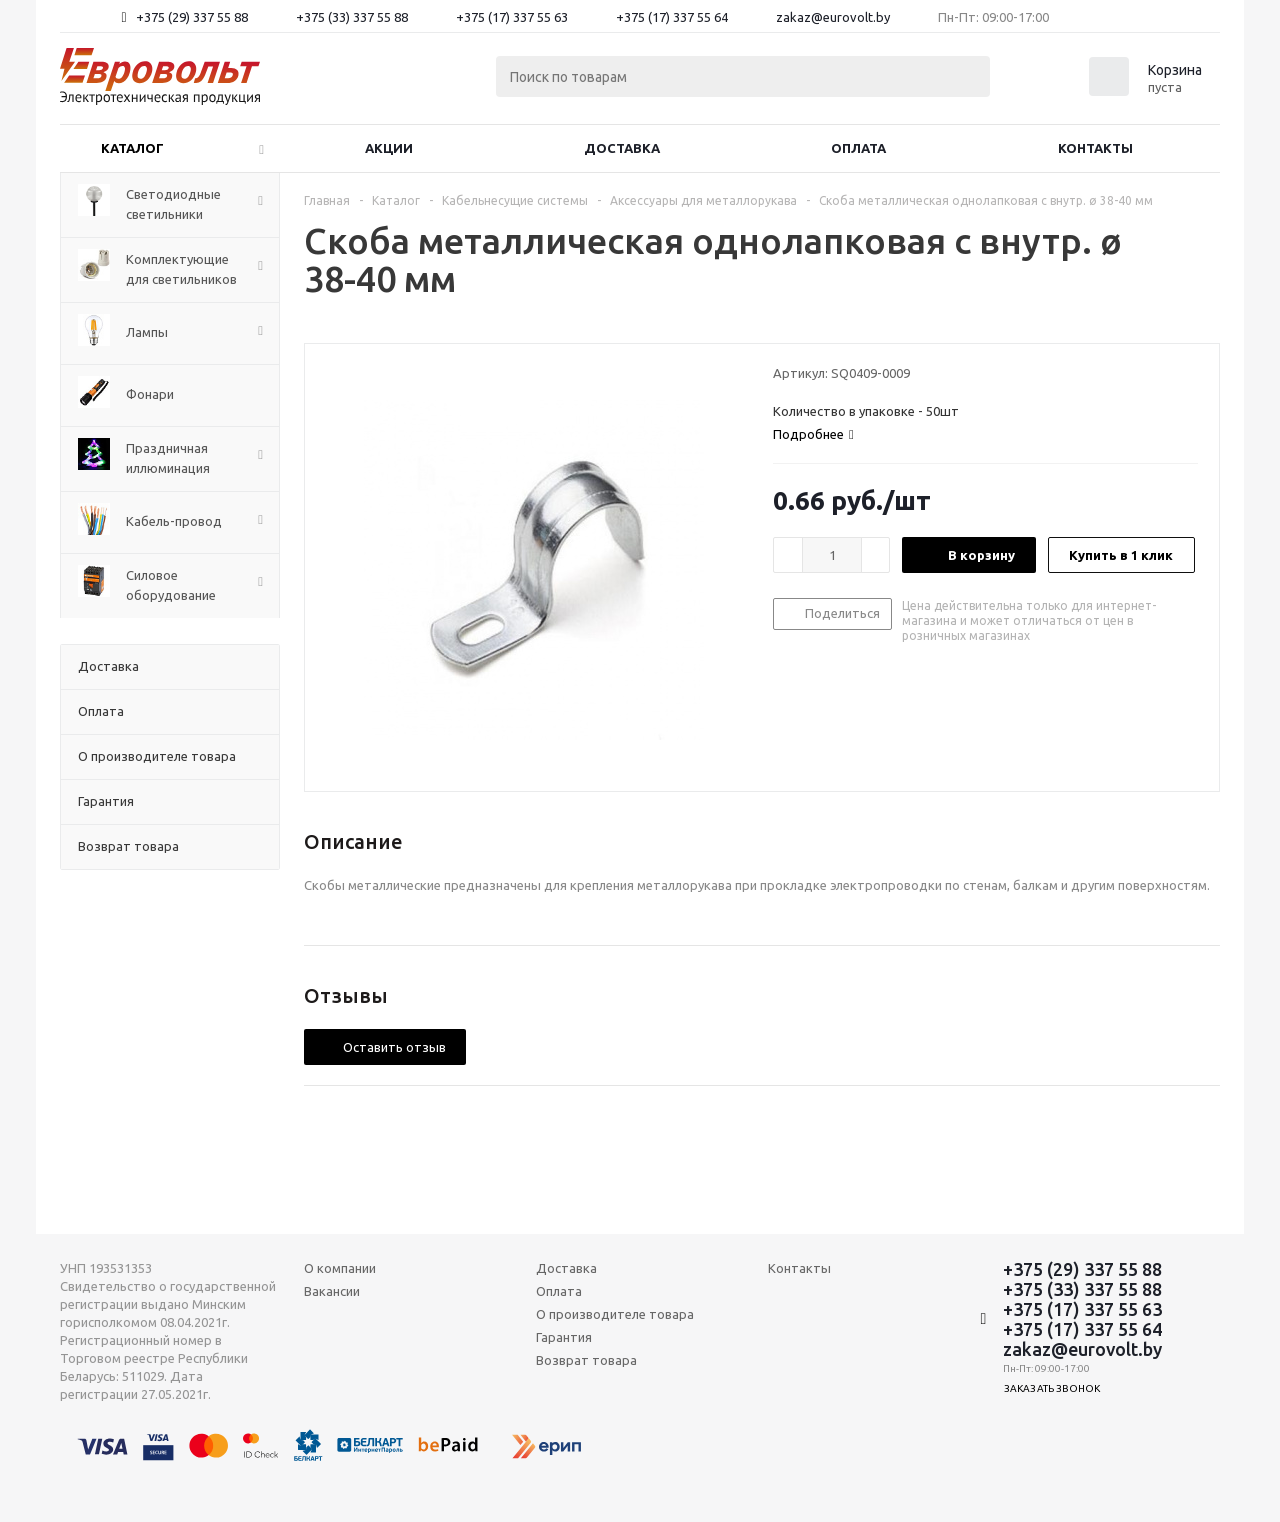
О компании (340, 1268)
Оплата (858, 148)
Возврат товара (586, 1360)
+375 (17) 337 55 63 (512, 17)
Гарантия (564, 1337)
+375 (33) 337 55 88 (352, 17)
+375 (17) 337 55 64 (672, 17)
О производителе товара (615, 1314)
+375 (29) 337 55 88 (192, 17)
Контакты (1095, 148)
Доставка (622, 148)
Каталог (132, 148)
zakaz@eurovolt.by (833, 17)
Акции (389, 148)
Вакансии (332, 1291)
